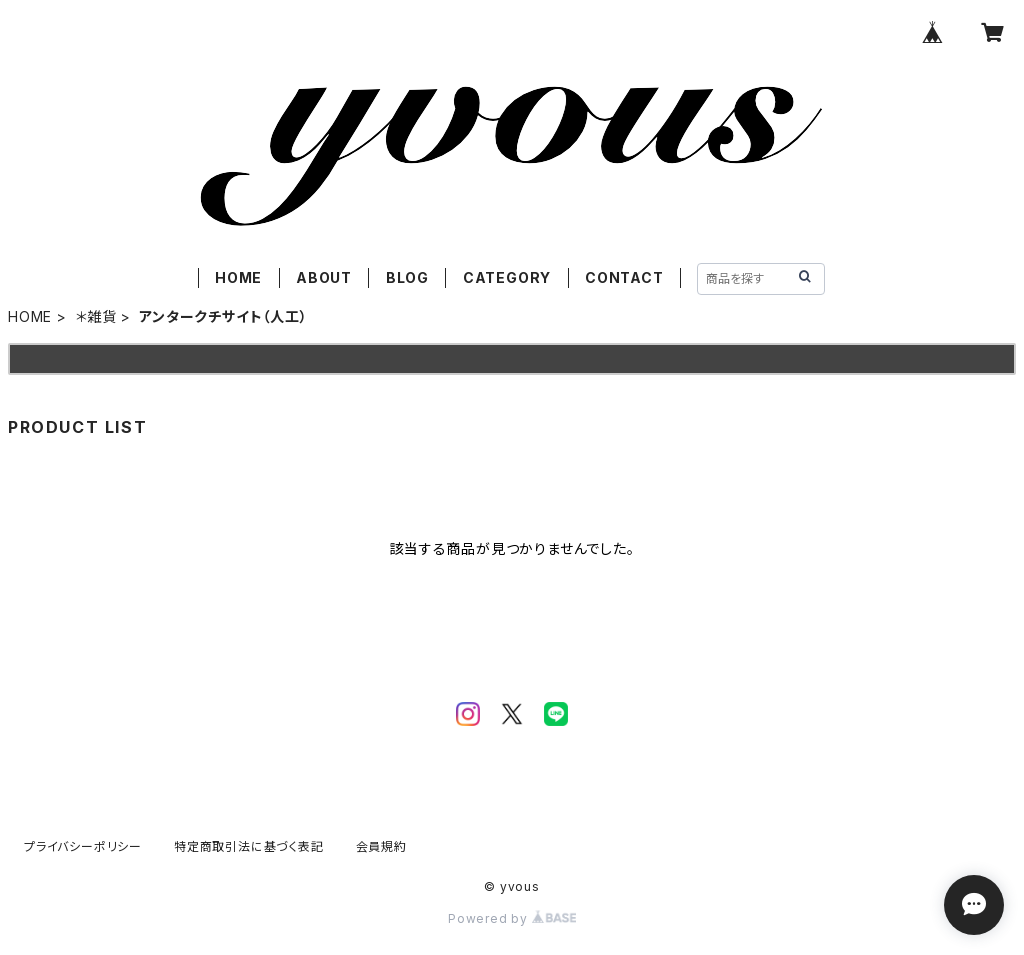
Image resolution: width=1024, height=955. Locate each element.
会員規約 (381, 846)
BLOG (407, 277)
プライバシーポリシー (83, 846)
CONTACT (624, 277)
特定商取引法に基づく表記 (249, 846)
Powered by (512, 918)
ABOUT (324, 277)
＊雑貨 (95, 316)
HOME (238, 277)
